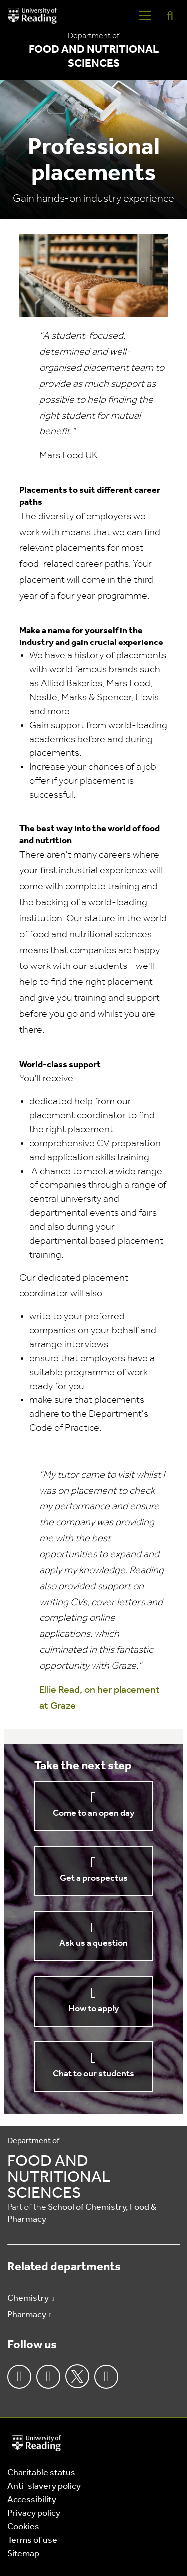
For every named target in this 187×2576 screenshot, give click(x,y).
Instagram (48, 2377)
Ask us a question (93, 1943)
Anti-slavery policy (44, 2486)
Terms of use (32, 2540)
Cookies (23, 2527)
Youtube (106, 2377)
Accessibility (31, 2500)
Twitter (77, 2376)
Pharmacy (26, 2315)
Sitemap (23, 2554)
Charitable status (41, 2473)
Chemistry (28, 2298)
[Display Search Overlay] (170, 15)
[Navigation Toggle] (145, 16)
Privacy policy (33, 2513)
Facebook (19, 2377)
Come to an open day (93, 1813)
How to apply (93, 2009)
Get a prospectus (94, 1878)
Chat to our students (93, 2074)
